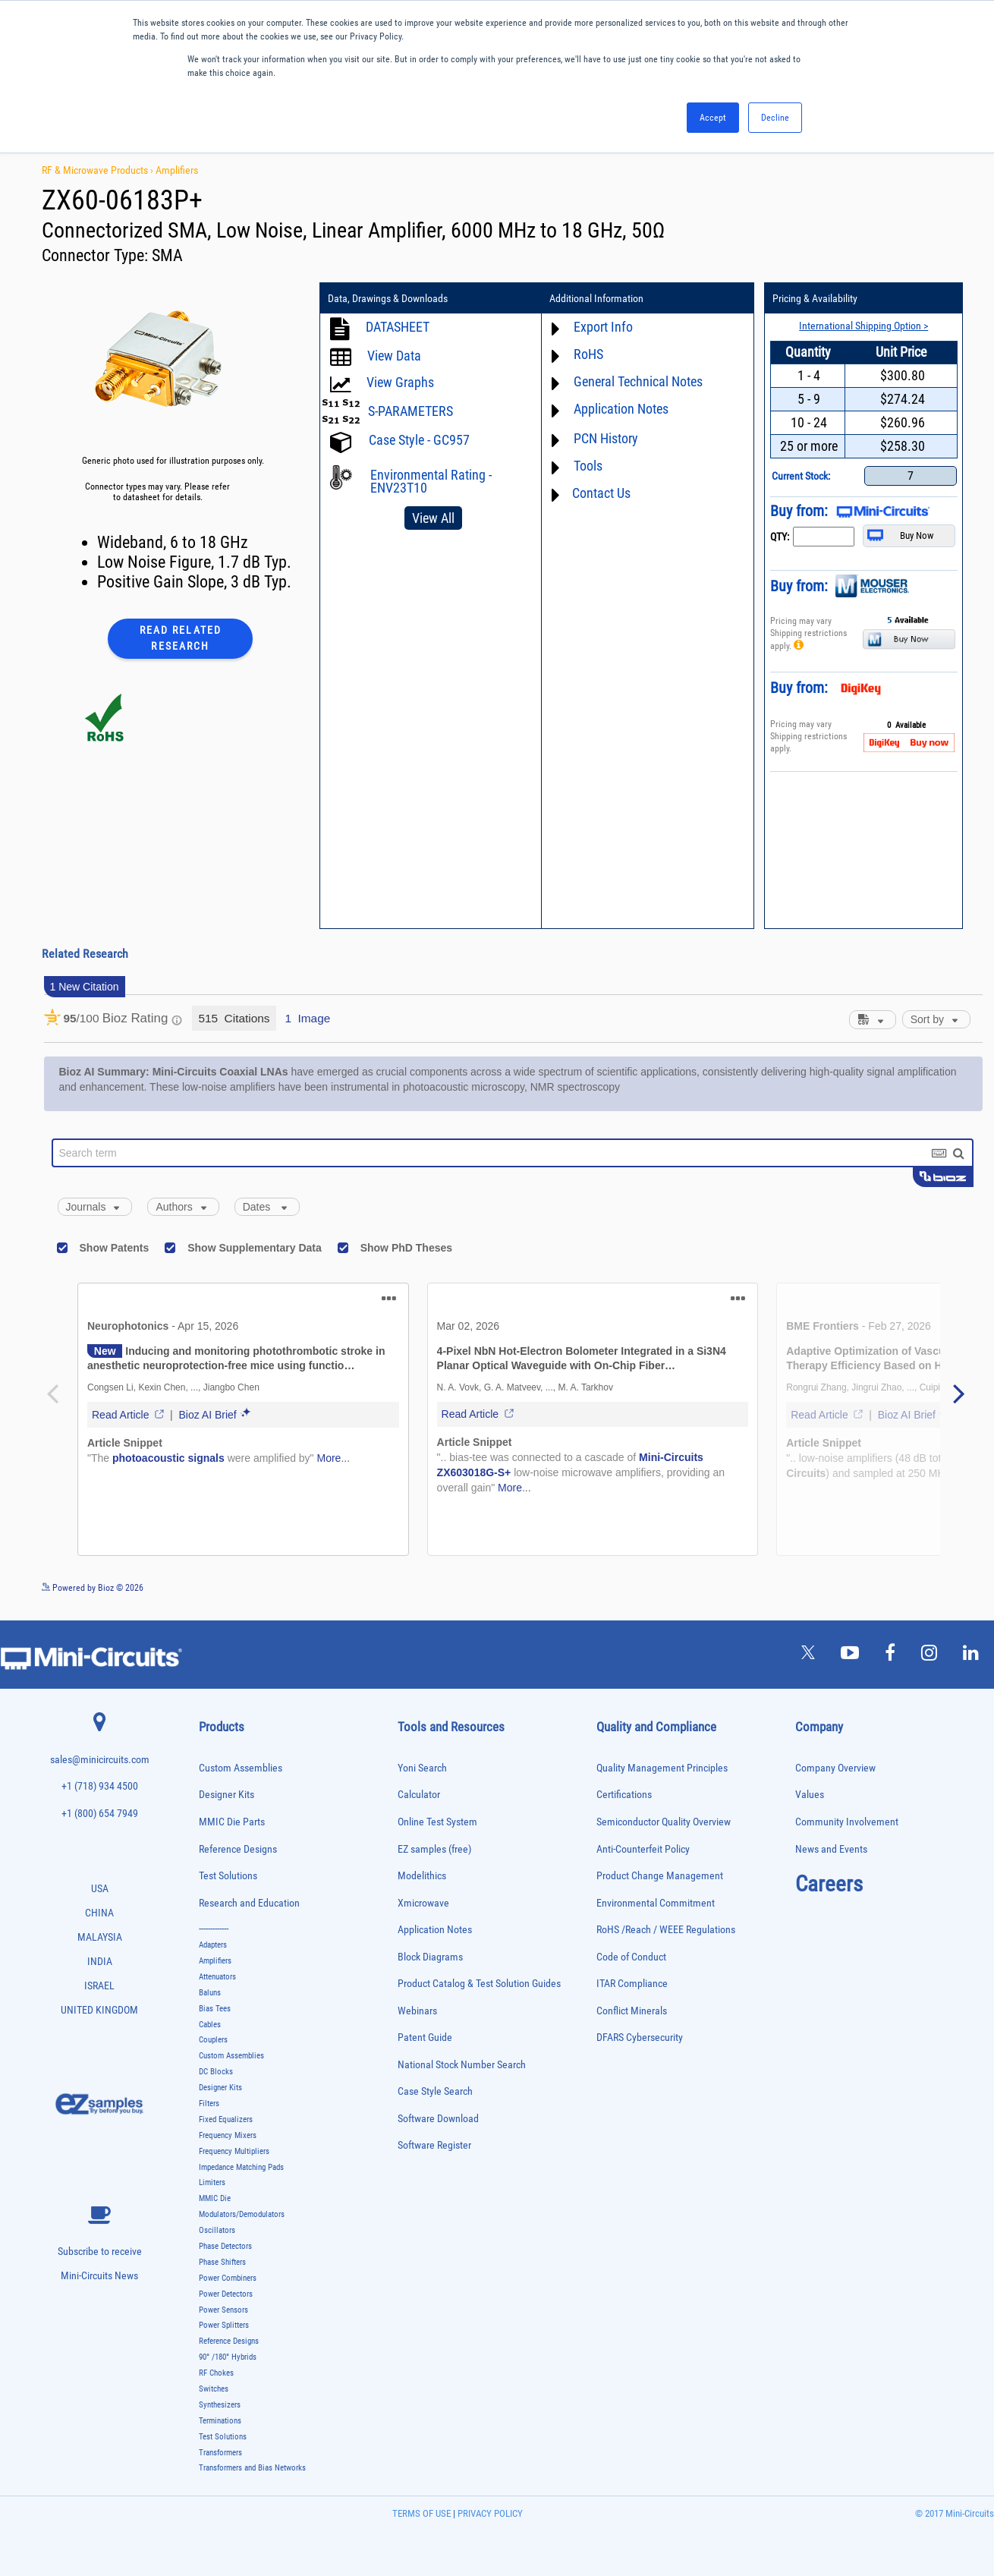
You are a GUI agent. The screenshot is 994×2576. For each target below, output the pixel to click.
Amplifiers (177, 170)
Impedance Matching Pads (241, 2167)
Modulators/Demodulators (242, 2214)
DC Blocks (216, 2072)
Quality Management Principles (662, 1768)
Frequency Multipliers (234, 2151)
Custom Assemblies (240, 1768)
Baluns (210, 1993)
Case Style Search (435, 2091)
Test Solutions (228, 1875)
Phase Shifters (222, 2262)
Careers (829, 1884)
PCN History (606, 438)
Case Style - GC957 (419, 440)
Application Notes (621, 409)
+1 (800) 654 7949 (99, 1813)
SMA (167, 255)
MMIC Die (215, 2198)
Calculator (419, 1794)
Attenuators (217, 1977)
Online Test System (437, 1821)
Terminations (220, 2421)
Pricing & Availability (814, 298)
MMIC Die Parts (232, 1821)
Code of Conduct (631, 1957)
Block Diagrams (430, 1957)
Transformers (220, 2453)
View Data (394, 356)
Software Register (434, 2145)
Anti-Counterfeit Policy (643, 1849)
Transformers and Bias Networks (252, 2468)
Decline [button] (775, 117)
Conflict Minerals (631, 2010)
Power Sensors (223, 2310)
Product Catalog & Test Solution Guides (479, 1983)
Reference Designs (238, 1849)
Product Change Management (659, 1875)
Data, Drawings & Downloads (388, 298)
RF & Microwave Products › (99, 170)
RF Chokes (216, 2373)
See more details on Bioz (937, 1587)
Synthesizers (220, 2405)
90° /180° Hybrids (227, 2357)
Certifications (624, 1794)
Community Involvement (846, 1821)
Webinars (417, 2010)
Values (809, 1794)
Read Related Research (181, 638)
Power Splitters (224, 2325)
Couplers (213, 2040)
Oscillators (217, 2230)
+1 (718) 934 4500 (99, 1786)
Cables (210, 2025)
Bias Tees (215, 2009)
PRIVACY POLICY (489, 2513)
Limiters (212, 2182)
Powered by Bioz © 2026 (92, 1587)
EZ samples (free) (434, 1849)
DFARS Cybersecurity (639, 2037)
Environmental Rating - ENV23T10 (431, 481)
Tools (588, 466)
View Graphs (400, 382)
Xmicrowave (423, 1903)
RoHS (588, 354)
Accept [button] (713, 117)
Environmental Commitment (655, 1903)
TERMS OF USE (421, 2513)
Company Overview (835, 1768)
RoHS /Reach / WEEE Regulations (665, 1929)
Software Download (438, 2118)
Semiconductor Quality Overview (663, 1821)
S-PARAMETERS (410, 411)
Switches (213, 2389)
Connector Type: (97, 255)
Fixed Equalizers (226, 2119)
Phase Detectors (225, 2246)
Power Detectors (226, 2294)
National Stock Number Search (462, 2064)
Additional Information (596, 298)
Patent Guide (425, 2037)
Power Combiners (227, 2278)
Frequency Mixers (227, 2135)
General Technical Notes (638, 381)
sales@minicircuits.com (99, 1759)
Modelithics (422, 1875)
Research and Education (249, 1903)
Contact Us (601, 493)
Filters (209, 2103)
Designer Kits (226, 1794)
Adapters (213, 1945)
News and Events (831, 1849)
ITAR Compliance (632, 1983)
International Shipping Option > (863, 326)
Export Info (603, 327)
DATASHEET (397, 327)
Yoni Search (422, 1768)
